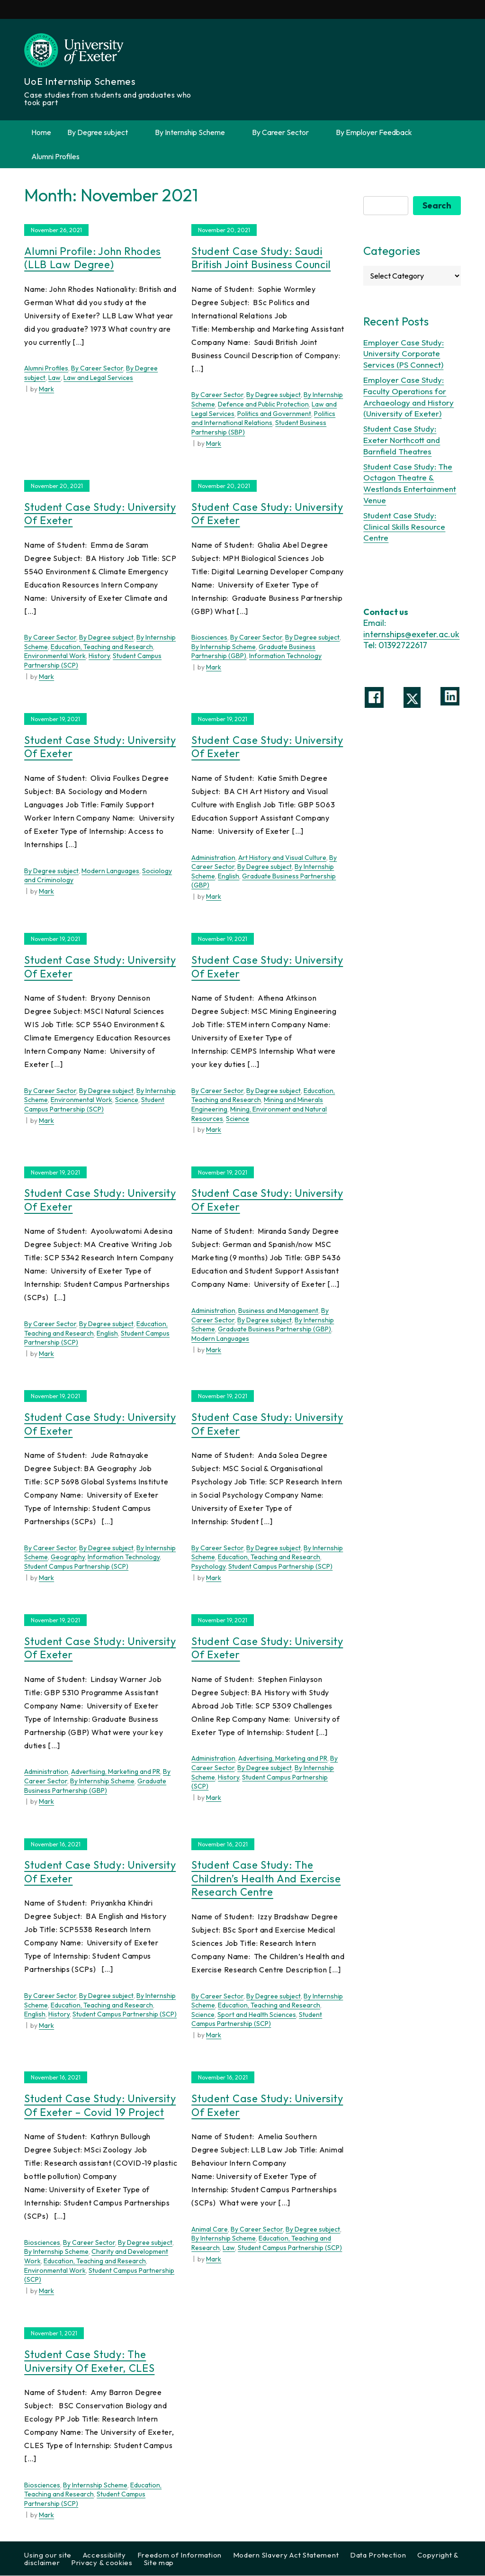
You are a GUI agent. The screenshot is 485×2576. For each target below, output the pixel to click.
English (228, 876)
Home (41, 132)
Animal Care (209, 2229)
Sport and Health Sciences (256, 2015)
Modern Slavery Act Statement (286, 2555)
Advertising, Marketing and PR (115, 1772)
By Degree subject (103, 132)
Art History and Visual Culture (282, 857)
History (99, 656)
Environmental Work (55, 656)
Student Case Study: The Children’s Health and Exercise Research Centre (266, 1879)
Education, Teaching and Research (102, 647)
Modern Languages (110, 871)
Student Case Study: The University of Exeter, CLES (89, 2361)
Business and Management (278, 1311)
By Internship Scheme (195, 132)
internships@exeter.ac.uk (411, 634)
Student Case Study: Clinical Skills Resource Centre (404, 527)
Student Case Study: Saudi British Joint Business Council (261, 258)
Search (436, 205)
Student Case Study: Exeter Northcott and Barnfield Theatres (401, 440)
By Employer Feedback (374, 132)
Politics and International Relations (263, 418)
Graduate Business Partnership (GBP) (274, 1329)
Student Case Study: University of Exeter (100, 513)
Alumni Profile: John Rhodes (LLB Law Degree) (92, 258)
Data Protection (378, 2555)
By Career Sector (286, 132)
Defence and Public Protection (263, 404)
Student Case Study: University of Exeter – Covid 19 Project (100, 2105)
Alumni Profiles (55, 156)
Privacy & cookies (102, 2562)
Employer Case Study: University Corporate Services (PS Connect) (403, 354)
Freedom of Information (179, 2555)
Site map (159, 2562)
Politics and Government (274, 413)
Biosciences (209, 637)
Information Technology (285, 656)
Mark (46, 389)
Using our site (48, 2555)
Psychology (208, 1567)
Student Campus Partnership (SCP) (94, 1105)
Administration (213, 857)
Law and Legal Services (98, 378)
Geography (68, 1557)
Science (126, 1100)
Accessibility (104, 2555)
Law (54, 378)
